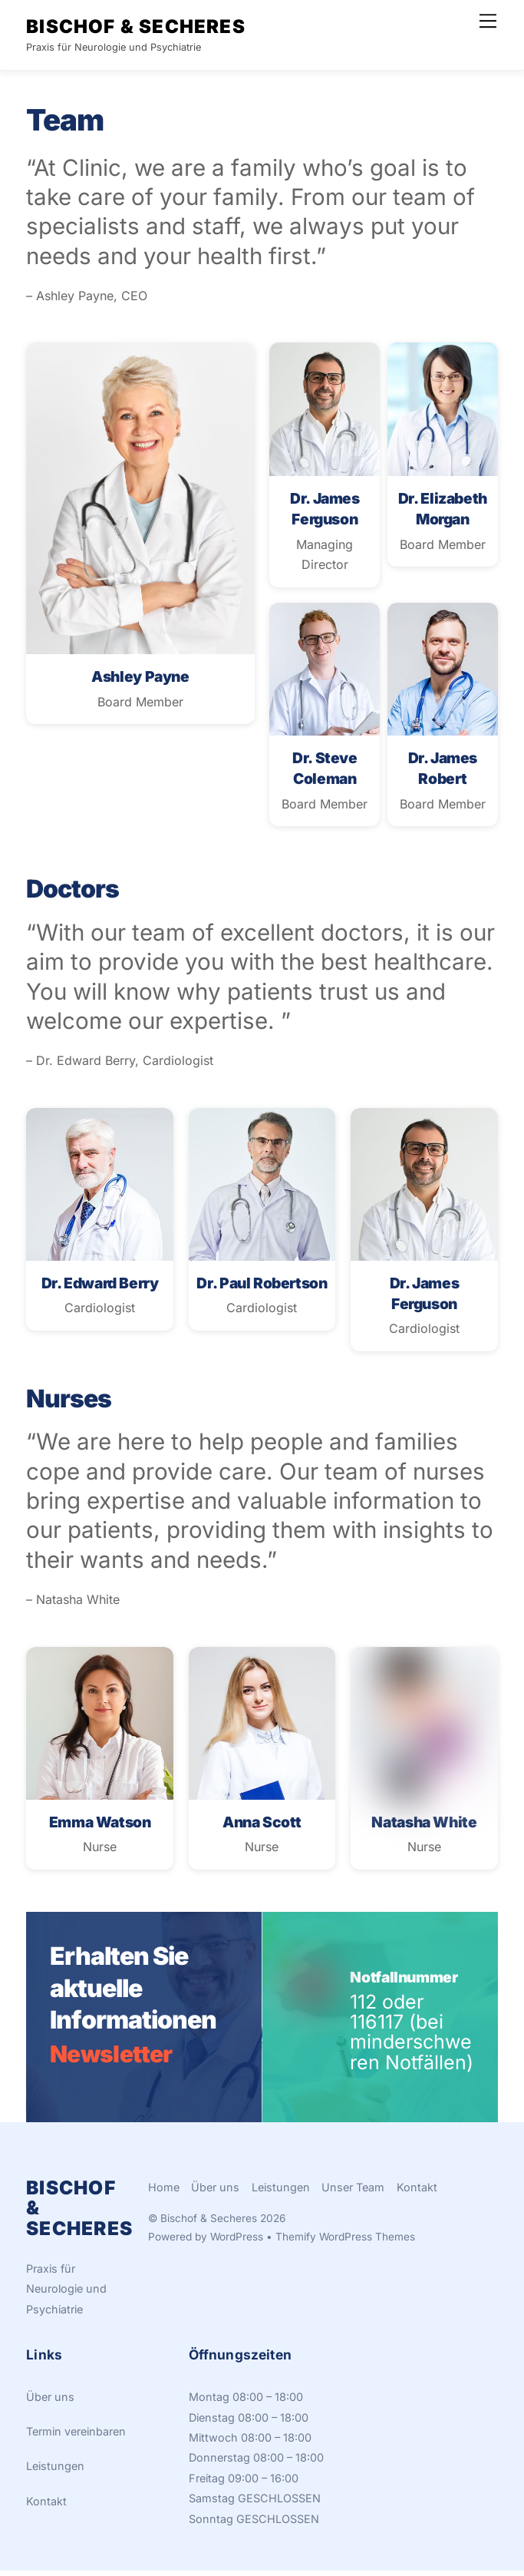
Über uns (215, 2192)
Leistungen (281, 2192)
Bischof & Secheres (208, 2223)
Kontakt (417, 2192)
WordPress (236, 2243)
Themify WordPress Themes (345, 2243)
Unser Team (352, 2192)
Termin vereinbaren (76, 2437)
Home (164, 2192)
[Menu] (488, 20)
